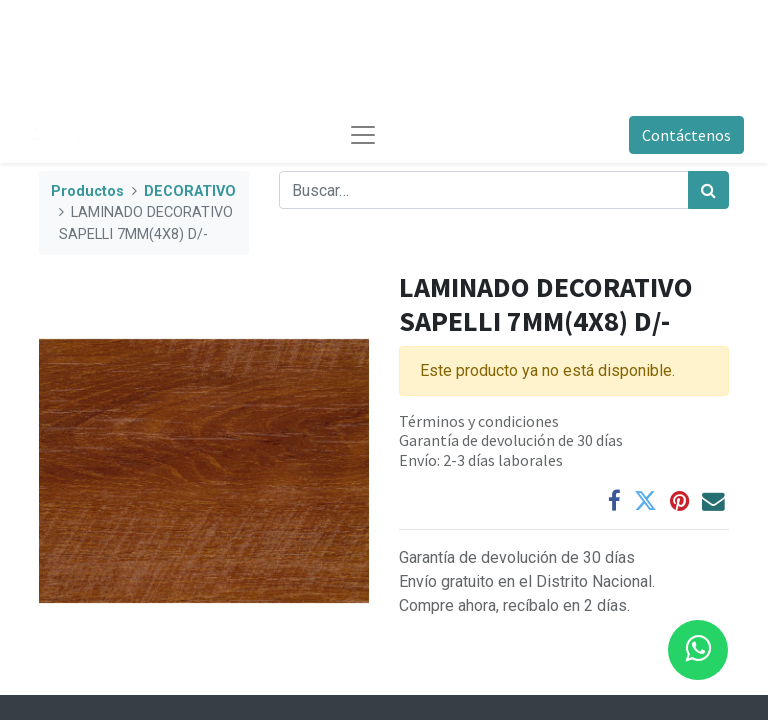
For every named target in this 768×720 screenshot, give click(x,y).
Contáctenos (686, 135)
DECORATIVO (190, 191)
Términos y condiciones (479, 421)
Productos (87, 191)
